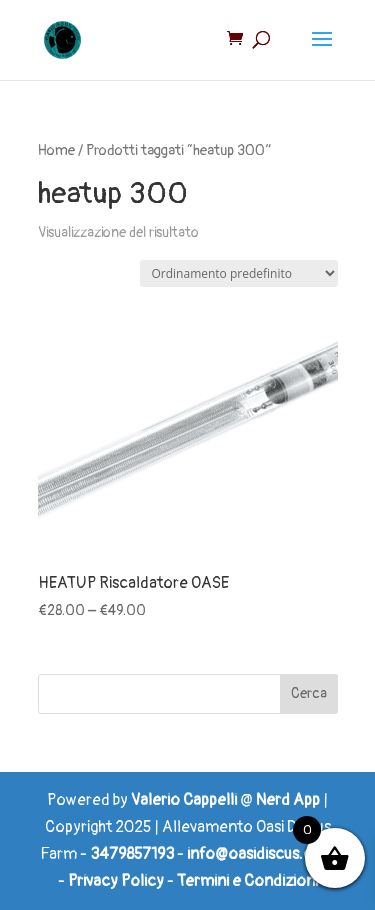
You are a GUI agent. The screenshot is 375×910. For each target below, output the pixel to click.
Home (56, 150)
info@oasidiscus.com (261, 854)
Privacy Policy (116, 881)
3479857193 (132, 854)
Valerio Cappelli (184, 800)
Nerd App (288, 800)
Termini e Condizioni (247, 881)
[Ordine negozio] (239, 273)
